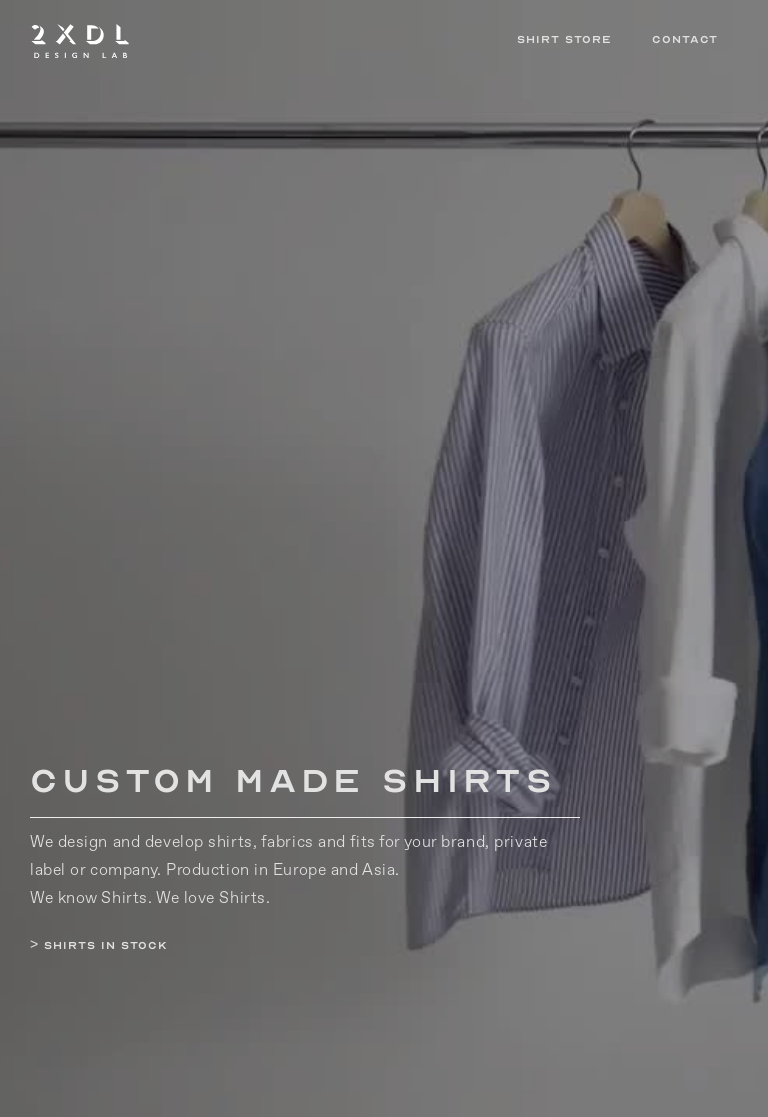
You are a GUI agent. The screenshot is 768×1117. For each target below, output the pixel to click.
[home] (263, 40)
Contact (685, 39)
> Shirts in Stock (99, 945)
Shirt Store (564, 39)
